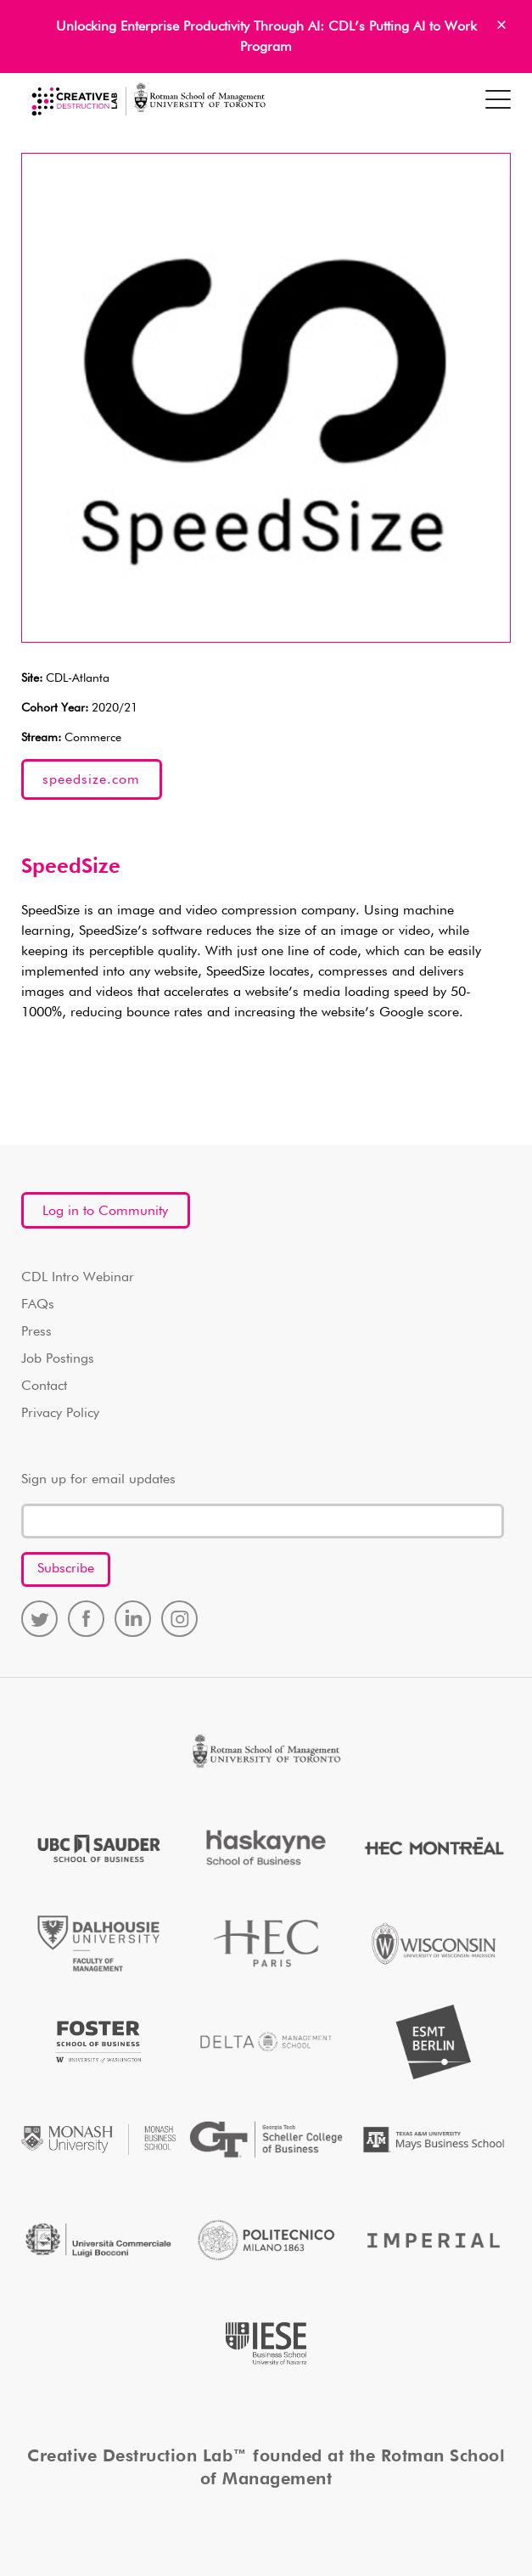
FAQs (37, 1305)
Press (36, 1332)
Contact (44, 1386)
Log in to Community (105, 1211)
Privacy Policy (60, 1413)
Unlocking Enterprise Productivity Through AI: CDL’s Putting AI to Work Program (266, 37)
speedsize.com (91, 780)
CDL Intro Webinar (77, 1278)
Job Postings (57, 1359)
